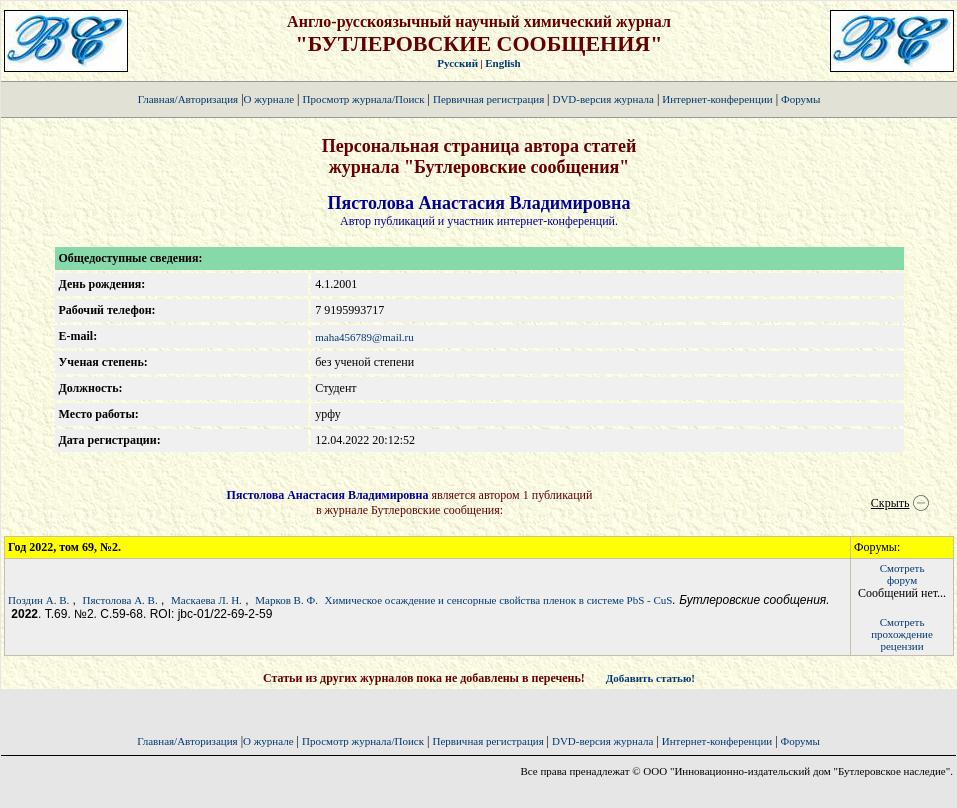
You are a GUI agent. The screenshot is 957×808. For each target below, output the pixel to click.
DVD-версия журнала (602, 99)
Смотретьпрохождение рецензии (902, 634)
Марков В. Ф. (286, 600)
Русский (457, 63)
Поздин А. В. (38, 600)
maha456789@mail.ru (364, 337)
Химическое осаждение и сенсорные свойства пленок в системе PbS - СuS (499, 600)
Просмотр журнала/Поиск (363, 99)
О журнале (269, 99)
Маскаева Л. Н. (206, 600)
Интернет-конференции (717, 99)
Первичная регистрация (490, 99)
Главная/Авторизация (188, 99)
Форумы (800, 99)
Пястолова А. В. (120, 600)
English (502, 63)
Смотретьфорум (902, 574)
